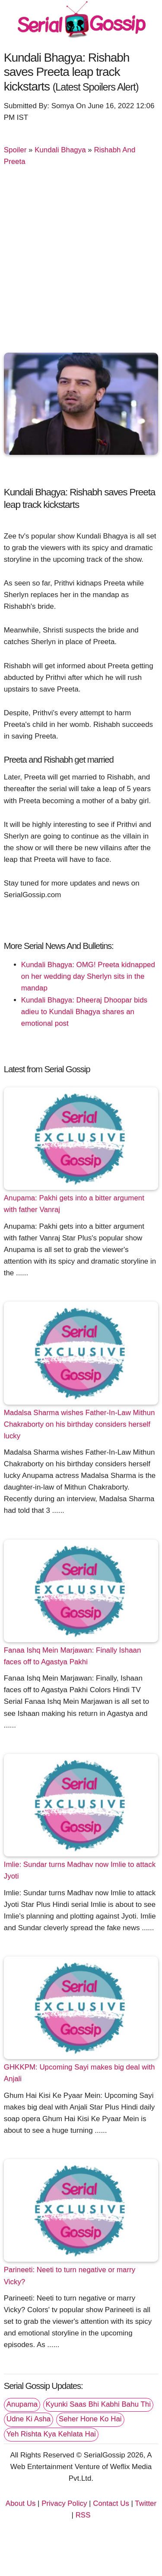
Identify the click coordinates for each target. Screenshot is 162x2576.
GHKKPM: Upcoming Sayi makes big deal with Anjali (79, 2073)
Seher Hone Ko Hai (90, 2419)
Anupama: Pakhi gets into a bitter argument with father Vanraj (74, 1204)
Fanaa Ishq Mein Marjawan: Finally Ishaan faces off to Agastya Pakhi (72, 1656)
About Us (21, 2503)
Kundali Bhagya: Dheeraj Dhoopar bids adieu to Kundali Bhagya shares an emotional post (84, 1011)
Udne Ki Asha (28, 2419)
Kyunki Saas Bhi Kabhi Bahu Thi (98, 2404)
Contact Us (111, 2503)
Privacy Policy (64, 2503)
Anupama (22, 2404)
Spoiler (15, 150)
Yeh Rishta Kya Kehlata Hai (51, 2434)
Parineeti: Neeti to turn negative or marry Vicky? (69, 2275)
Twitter (145, 2503)
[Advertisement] (81, 263)
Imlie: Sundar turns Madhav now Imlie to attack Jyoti (80, 1870)
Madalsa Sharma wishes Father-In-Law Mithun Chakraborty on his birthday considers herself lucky (79, 1424)
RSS (83, 2515)
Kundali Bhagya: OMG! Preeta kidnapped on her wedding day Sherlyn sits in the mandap (88, 976)
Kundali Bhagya (60, 150)
